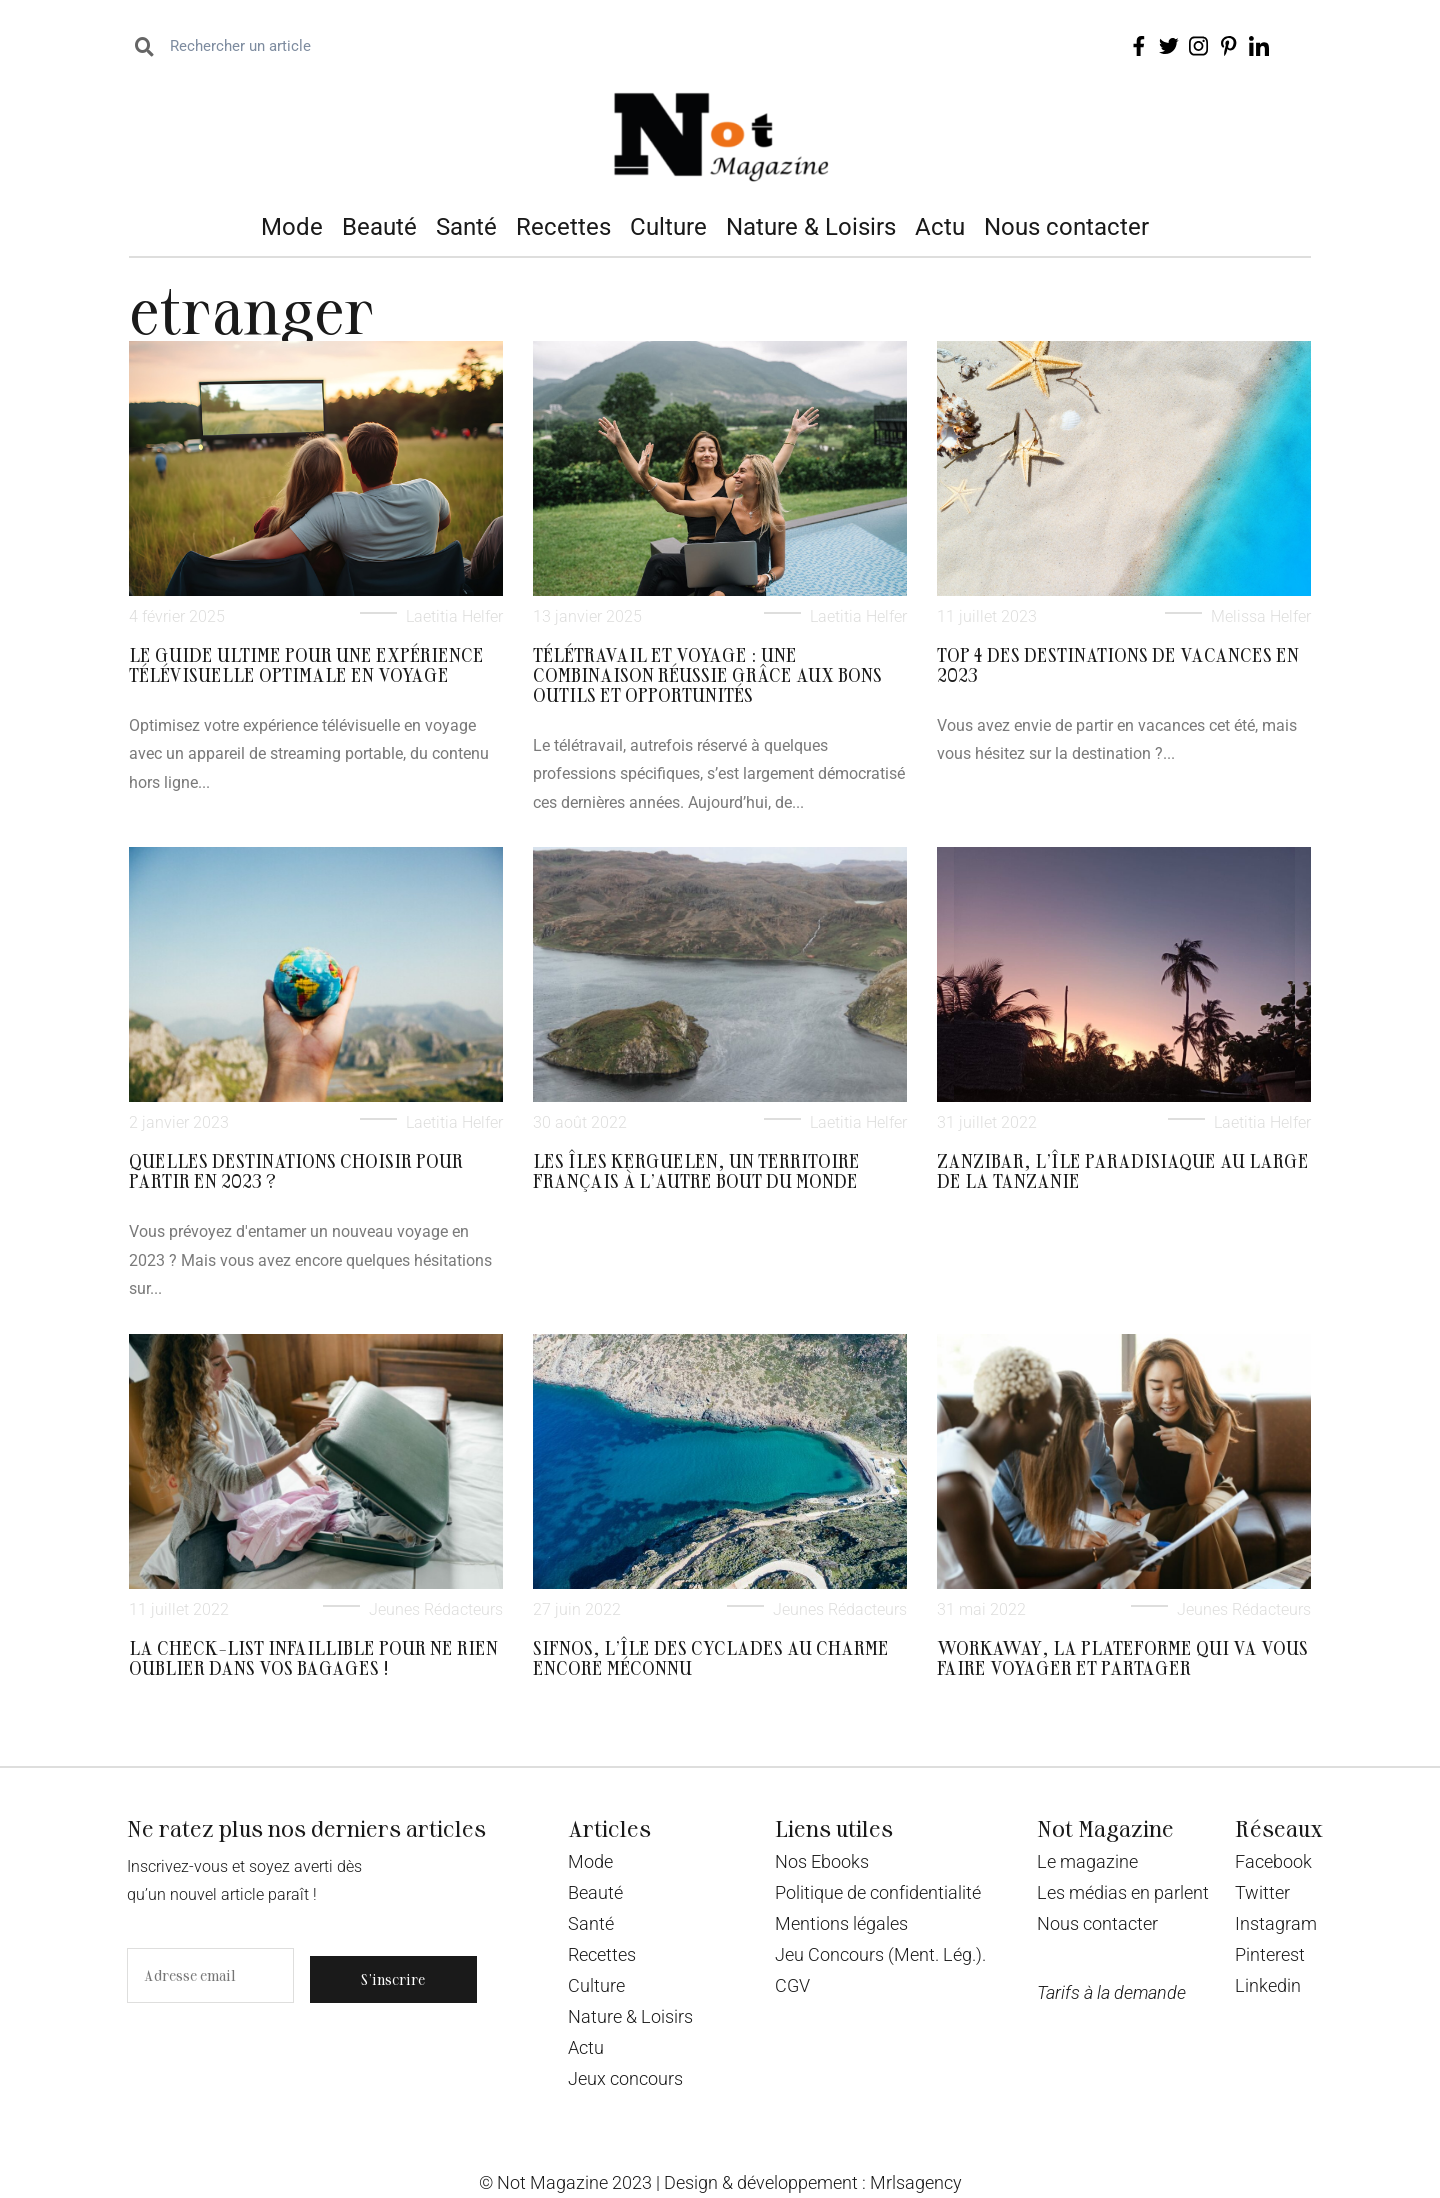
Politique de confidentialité (878, 1892)
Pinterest (1270, 1954)
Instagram (1276, 1923)
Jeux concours (625, 2078)
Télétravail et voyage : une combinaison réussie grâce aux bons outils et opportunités (707, 674)
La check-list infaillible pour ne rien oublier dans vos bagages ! (313, 1657)
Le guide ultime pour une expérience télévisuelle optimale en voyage (306, 664)
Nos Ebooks (822, 1861)
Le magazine (1087, 1861)
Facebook (1273, 1861)
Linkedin (1268, 1985)
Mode (292, 227)
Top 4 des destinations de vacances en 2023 (1118, 664)
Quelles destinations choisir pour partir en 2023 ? (296, 1170)
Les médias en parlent (1123, 1892)
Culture (668, 227)
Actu (940, 227)
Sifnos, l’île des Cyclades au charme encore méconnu (711, 1657)
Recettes (563, 227)
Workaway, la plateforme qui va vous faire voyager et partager (1122, 1657)
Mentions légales (841, 1923)
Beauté (379, 227)
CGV (792, 1985)
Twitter (1262, 1892)
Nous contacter (1066, 227)
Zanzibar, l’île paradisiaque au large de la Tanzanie (1123, 1170)
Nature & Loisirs (811, 227)
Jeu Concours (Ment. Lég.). (880, 1954)
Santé (466, 227)
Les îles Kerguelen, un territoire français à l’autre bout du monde (696, 1170)
